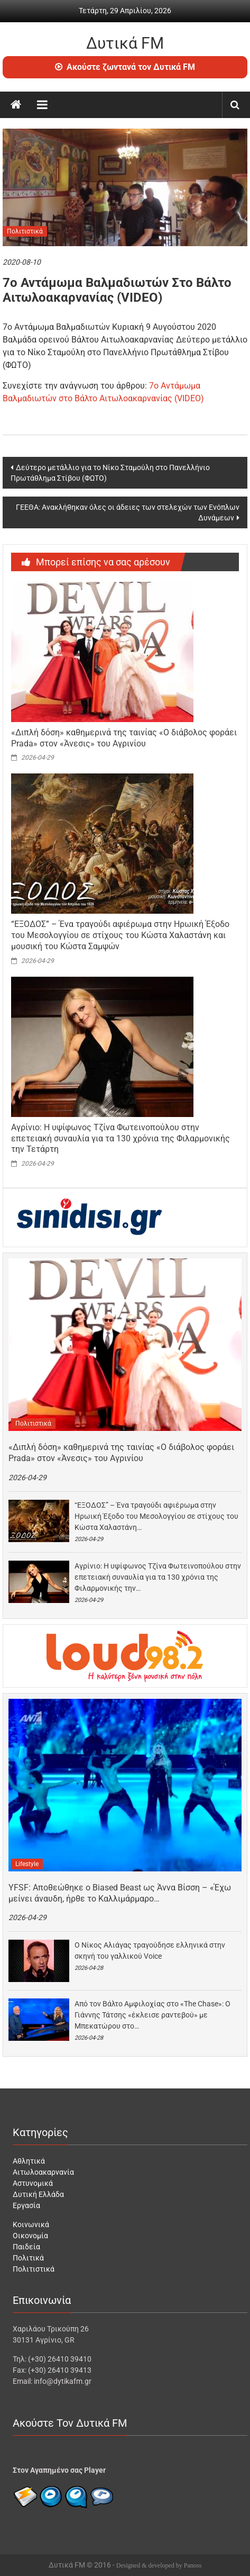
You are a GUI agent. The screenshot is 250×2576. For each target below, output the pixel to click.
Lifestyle (27, 1864)
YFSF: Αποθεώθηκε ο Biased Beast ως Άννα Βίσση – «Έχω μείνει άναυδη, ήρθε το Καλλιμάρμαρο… (119, 1893)
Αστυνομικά (33, 2183)
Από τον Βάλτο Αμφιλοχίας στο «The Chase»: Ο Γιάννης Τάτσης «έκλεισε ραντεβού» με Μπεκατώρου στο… (152, 2014)
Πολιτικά (28, 2258)
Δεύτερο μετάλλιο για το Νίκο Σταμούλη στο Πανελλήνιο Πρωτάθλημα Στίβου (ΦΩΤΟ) (110, 472)
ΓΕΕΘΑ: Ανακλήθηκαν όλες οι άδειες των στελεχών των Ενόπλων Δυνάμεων (127, 512)
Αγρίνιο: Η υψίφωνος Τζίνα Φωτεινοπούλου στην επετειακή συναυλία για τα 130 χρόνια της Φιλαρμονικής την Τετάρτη (120, 1138)
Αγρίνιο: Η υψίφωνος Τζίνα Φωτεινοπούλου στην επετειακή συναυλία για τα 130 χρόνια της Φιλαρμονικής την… (158, 1577)
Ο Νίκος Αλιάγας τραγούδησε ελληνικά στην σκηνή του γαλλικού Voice (150, 1950)
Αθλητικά (29, 2161)
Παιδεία (26, 2246)
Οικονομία (30, 2235)
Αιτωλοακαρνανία (43, 2172)
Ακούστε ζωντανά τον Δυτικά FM (125, 67)
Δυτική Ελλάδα (38, 2194)
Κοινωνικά (31, 2224)
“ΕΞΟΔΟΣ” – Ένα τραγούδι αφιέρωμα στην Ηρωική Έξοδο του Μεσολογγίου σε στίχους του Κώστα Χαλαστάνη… (156, 1516)
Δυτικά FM (125, 43)
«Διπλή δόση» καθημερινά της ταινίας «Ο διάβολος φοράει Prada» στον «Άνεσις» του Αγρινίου (124, 738)
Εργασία (26, 2205)
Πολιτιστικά (25, 231)
